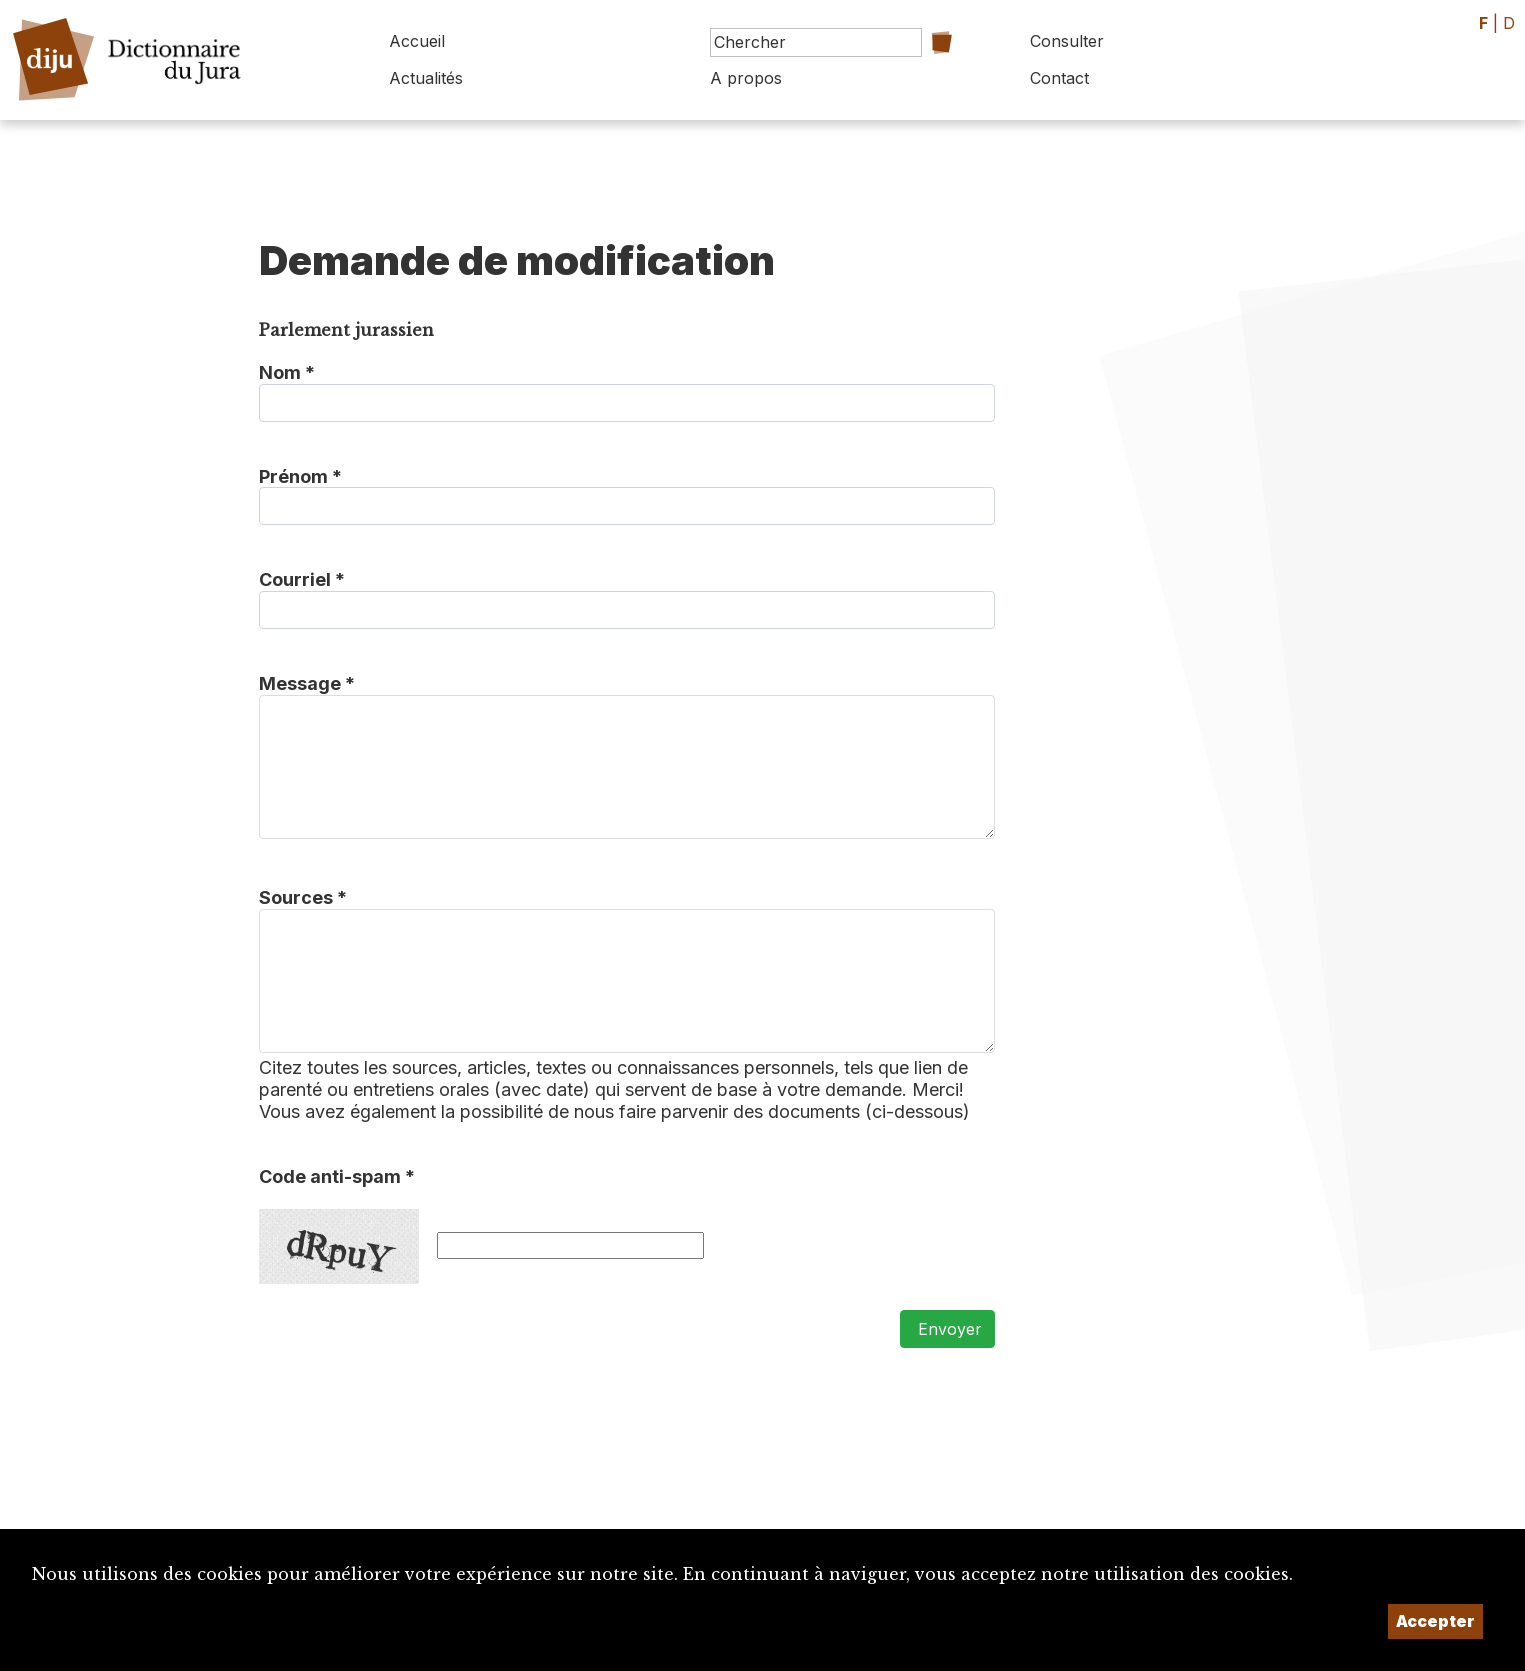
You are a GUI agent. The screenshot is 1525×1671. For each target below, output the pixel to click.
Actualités (426, 78)
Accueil (417, 41)
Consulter (1067, 41)
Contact (1059, 78)
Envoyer (947, 1329)
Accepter (1435, 1621)
